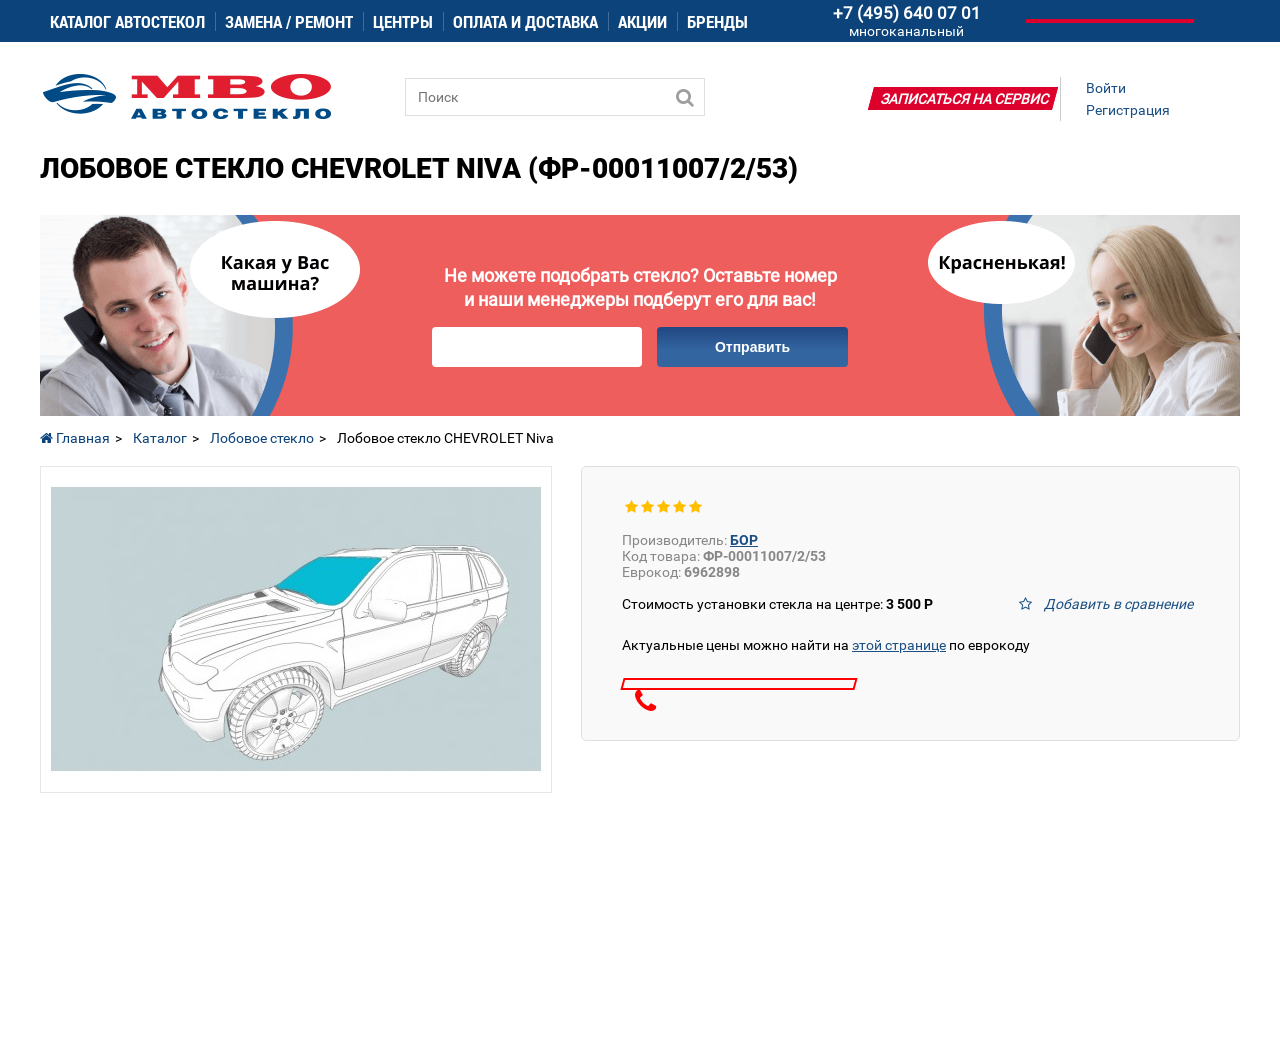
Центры (403, 21)
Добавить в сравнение (1118, 604)
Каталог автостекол (127, 21)
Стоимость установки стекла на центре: (777, 604)
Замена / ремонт (289, 21)
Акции (642, 21)
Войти (1106, 88)
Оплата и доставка (525, 21)
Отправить (752, 347)
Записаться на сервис (965, 99)
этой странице (899, 645)
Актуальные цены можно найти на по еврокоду (826, 645)
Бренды (717, 21)
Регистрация (1128, 110)
